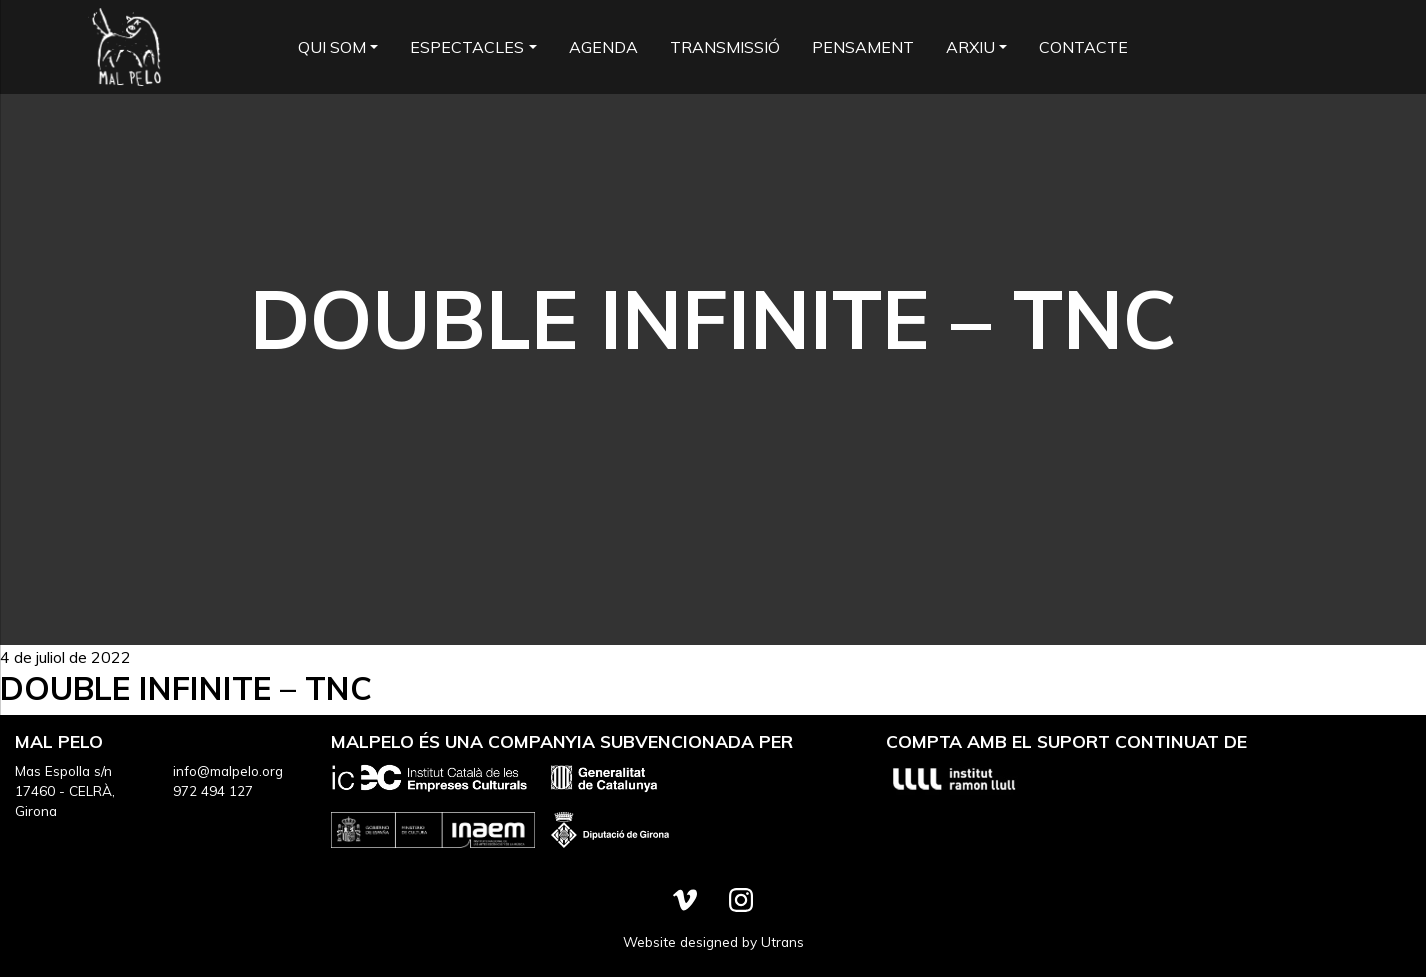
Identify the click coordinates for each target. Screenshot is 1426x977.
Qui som (332, 47)
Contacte (1083, 47)
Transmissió (725, 47)
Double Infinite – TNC (186, 688)
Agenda (603, 47)
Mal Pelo (125, 47)
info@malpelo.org (228, 770)
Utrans (782, 941)
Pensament (863, 47)
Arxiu (970, 47)
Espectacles (467, 47)
